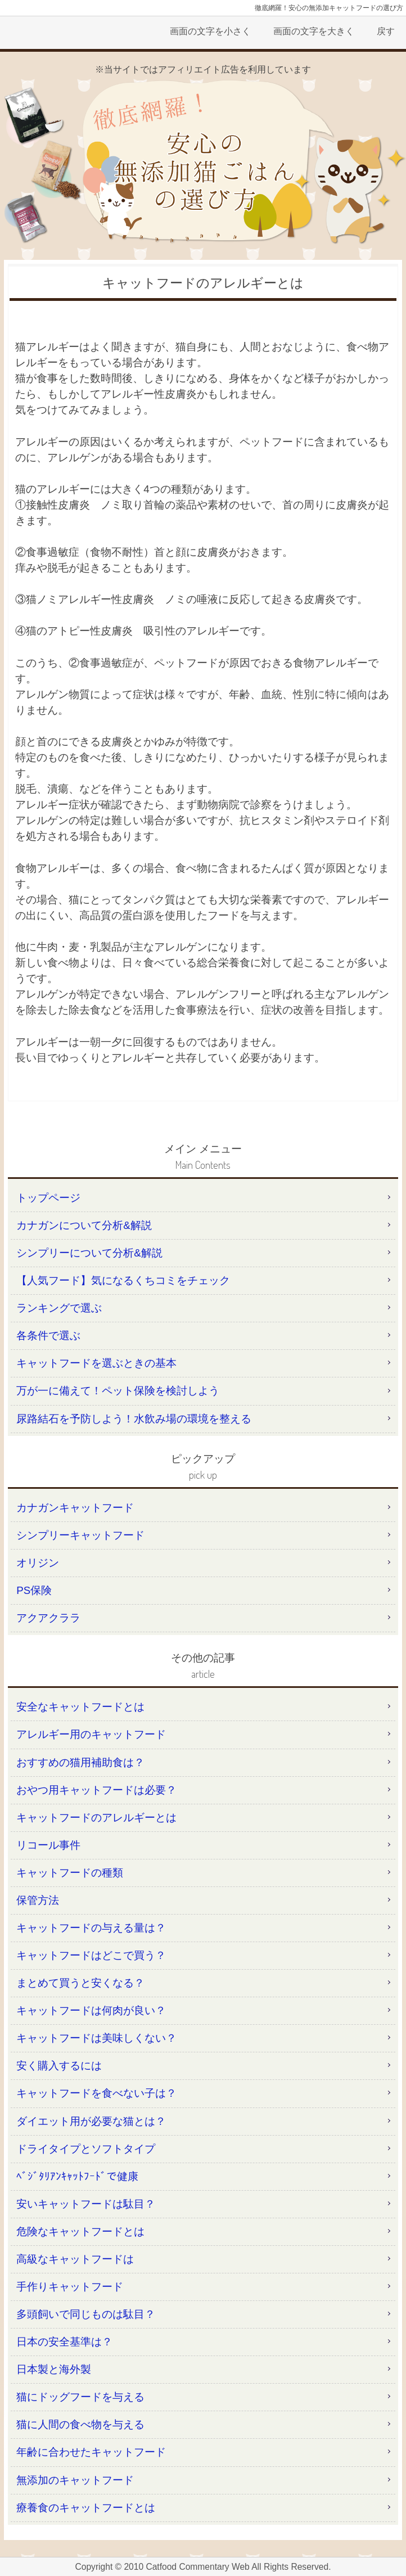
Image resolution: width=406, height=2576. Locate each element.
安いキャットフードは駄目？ (85, 2204)
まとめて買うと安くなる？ (80, 1983)
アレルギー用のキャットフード (91, 1734)
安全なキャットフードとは (80, 1707)
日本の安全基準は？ (64, 2342)
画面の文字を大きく (313, 31)
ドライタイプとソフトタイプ (85, 2149)
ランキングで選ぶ (59, 1308)
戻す (386, 31)
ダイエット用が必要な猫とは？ (91, 2121)
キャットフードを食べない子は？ (96, 2093)
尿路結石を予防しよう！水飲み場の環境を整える (133, 1419)
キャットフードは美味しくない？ (96, 2038)
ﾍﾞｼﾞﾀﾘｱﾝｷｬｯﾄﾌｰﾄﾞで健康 (77, 2176)
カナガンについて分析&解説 (83, 1225)
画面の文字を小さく (210, 31)
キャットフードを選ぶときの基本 (96, 1363)
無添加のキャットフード (75, 2480)
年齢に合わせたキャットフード (91, 2452)
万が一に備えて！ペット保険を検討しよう (117, 1391)
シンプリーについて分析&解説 (89, 1253)
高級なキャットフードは (75, 2259)
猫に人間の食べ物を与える (80, 2424)
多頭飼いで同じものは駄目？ (85, 2314)
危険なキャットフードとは (80, 2231)
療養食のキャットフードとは (85, 2508)
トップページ (48, 1198)
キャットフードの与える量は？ (91, 1928)
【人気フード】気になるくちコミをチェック (123, 1280)
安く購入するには (59, 2065)
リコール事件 (48, 1845)
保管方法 (37, 1900)
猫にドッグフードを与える (80, 2397)
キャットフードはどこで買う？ (91, 1955)
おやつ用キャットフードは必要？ (96, 1790)
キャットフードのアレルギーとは (96, 1817)
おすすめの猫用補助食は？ (80, 1762)
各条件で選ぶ (48, 1335)
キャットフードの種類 (69, 1873)
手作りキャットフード (69, 2287)
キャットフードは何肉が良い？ (91, 2010)
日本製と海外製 (53, 2369)
